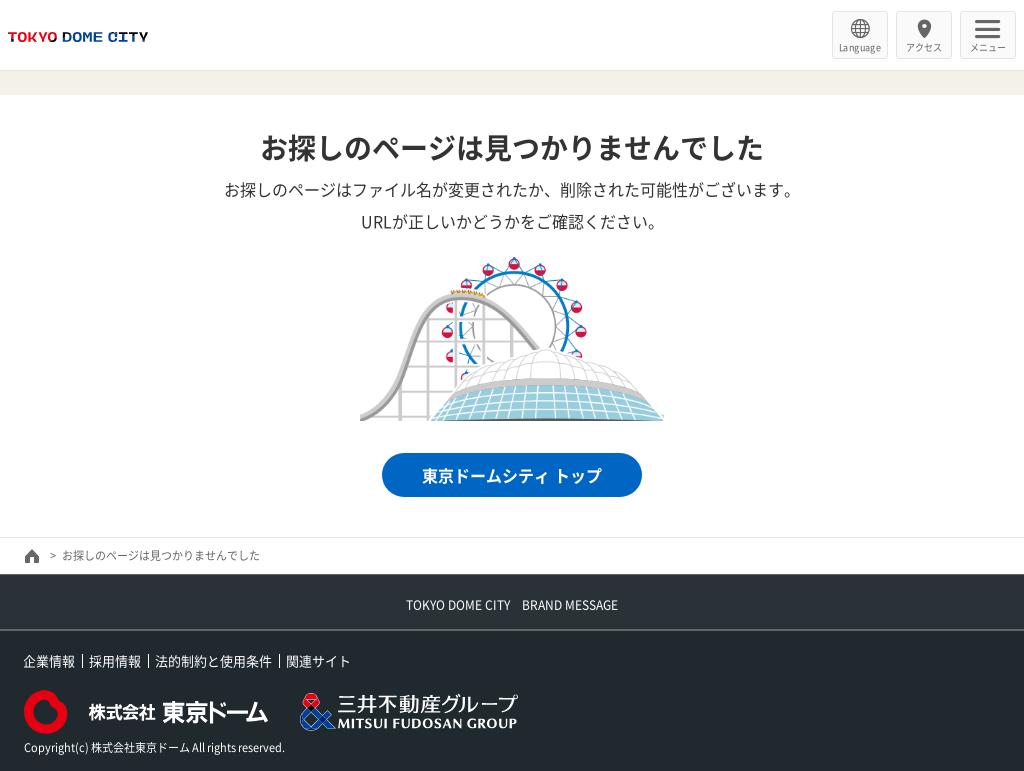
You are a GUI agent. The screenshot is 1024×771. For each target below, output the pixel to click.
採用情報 (115, 660)
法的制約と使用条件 (213, 660)
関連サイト (318, 660)
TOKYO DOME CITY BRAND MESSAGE (512, 605)
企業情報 (49, 660)
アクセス (924, 47)
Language (860, 47)
